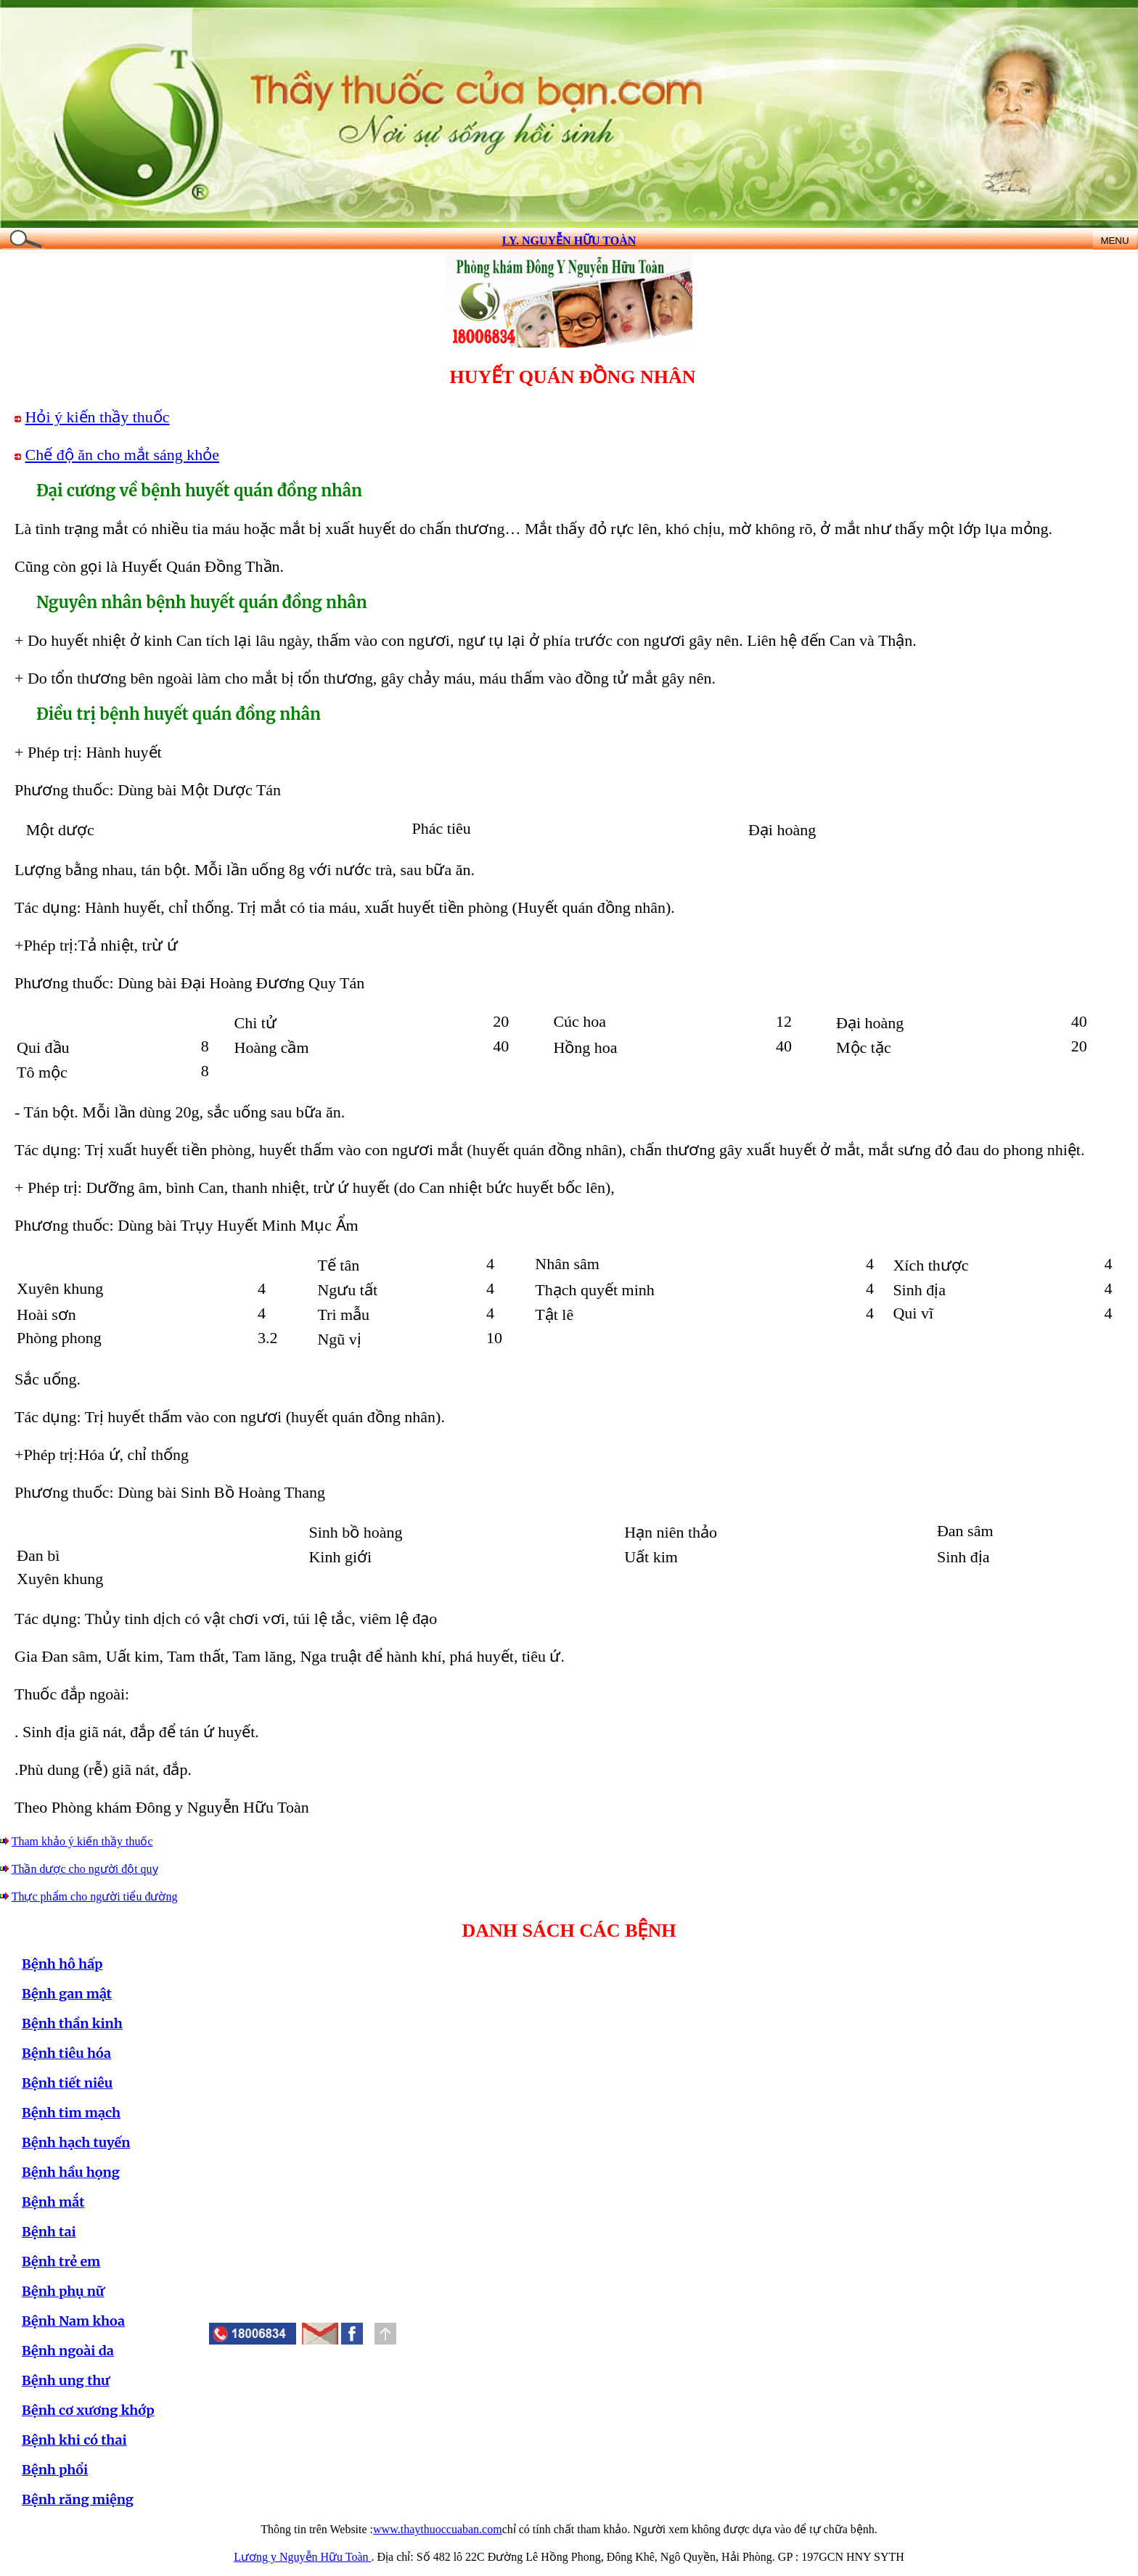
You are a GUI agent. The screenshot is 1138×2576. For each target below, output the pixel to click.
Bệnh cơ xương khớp (88, 2410)
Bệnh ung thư (66, 2380)
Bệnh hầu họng (71, 2172)
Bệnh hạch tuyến (76, 2142)
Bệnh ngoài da (68, 2350)
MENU (1114, 240)
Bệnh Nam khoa (73, 2321)
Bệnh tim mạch (71, 2112)
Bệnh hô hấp (62, 1964)
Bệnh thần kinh (72, 2023)
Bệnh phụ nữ (63, 2291)
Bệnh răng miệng (78, 2499)
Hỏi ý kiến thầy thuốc (97, 417)
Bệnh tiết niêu (67, 2083)
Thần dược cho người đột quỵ (85, 1869)
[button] (352, 2334)
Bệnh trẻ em (61, 2261)
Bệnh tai (49, 2231)
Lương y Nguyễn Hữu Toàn (302, 2557)
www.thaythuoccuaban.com (437, 2529)
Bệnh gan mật (67, 1993)
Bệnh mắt (53, 2202)
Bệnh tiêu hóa (66, 2053)
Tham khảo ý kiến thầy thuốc (82, 1841)
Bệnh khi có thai (74, 2440)
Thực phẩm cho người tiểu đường (95, 1896)
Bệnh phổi (55, 2469)
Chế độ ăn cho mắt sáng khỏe (122, 455)
